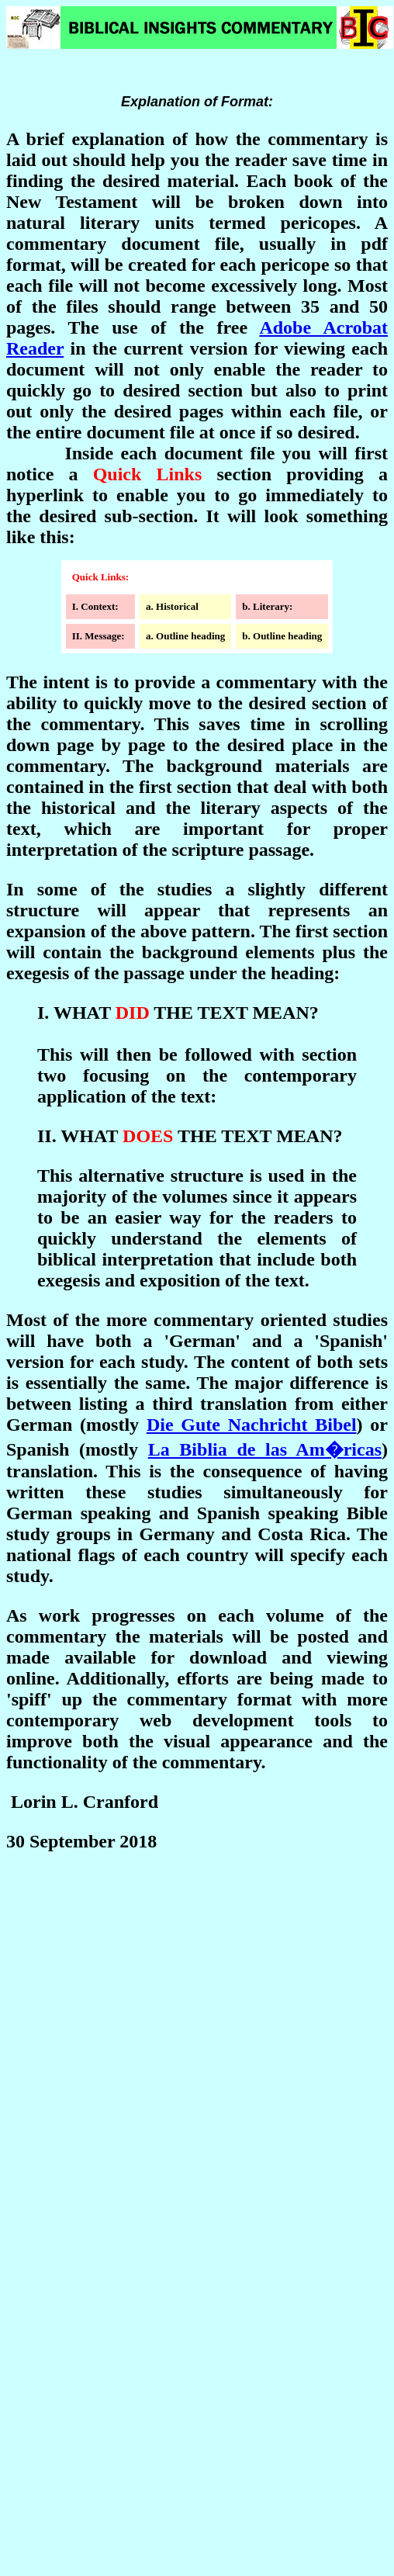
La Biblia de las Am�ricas (265, 1449)
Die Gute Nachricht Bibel (252, 1424)
